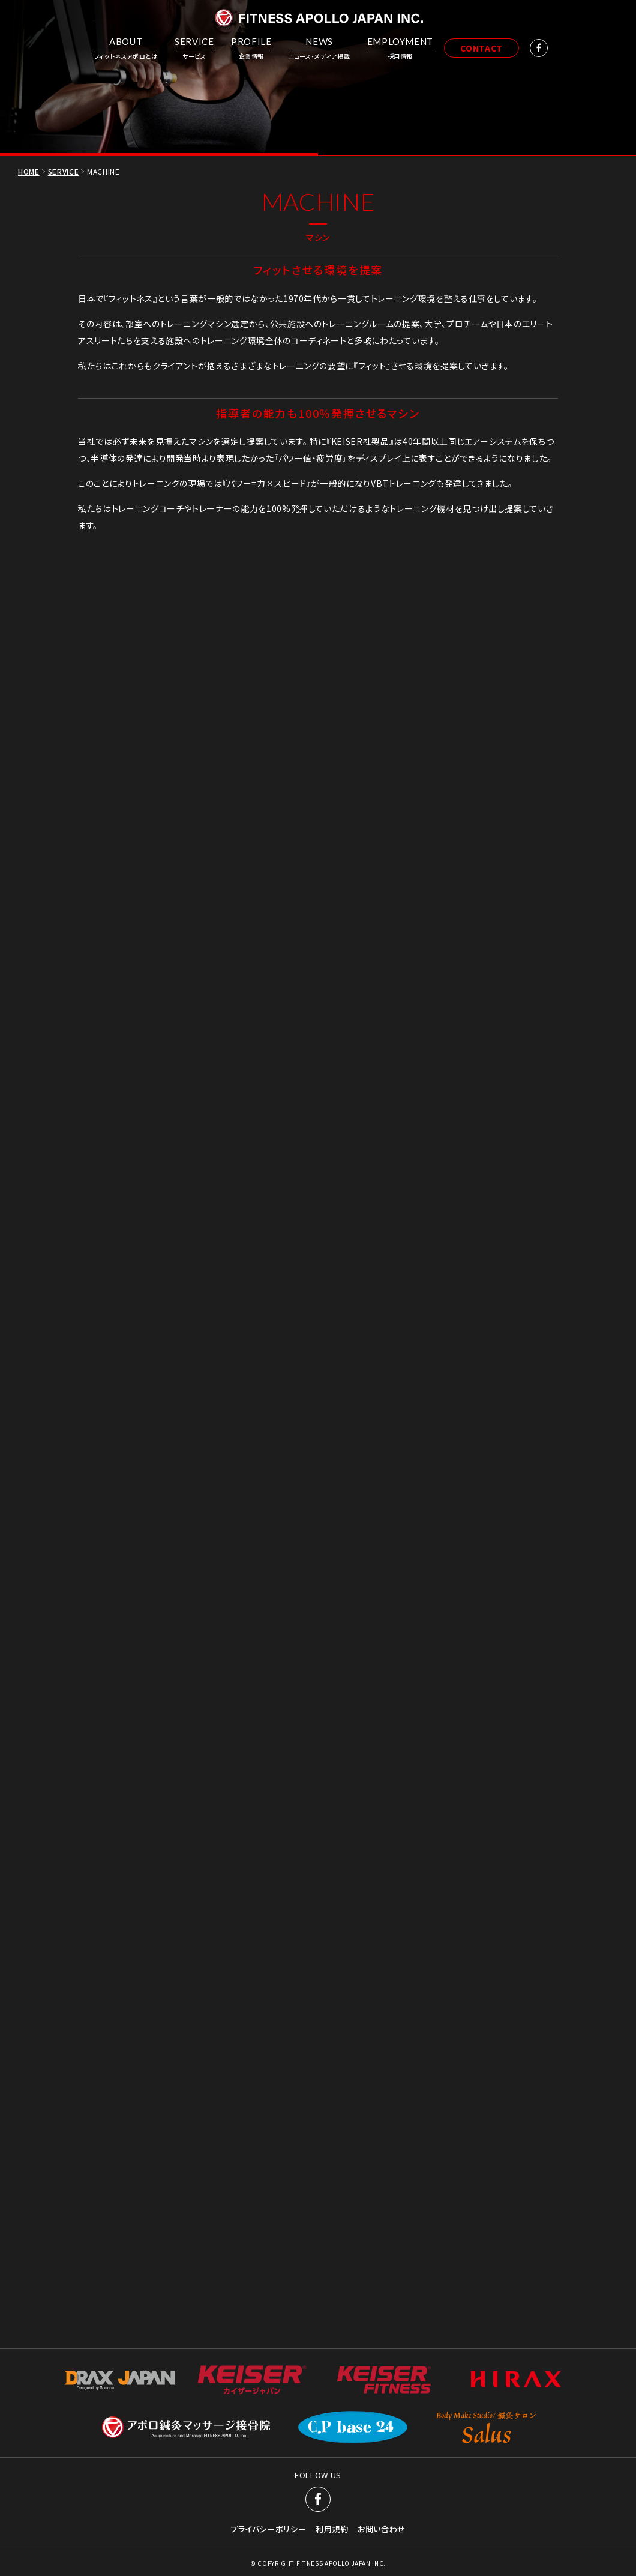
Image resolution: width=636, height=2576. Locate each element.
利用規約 (332, 2147)
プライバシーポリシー (268, 2147)
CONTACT (481, 48)
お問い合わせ (382, 2147)
